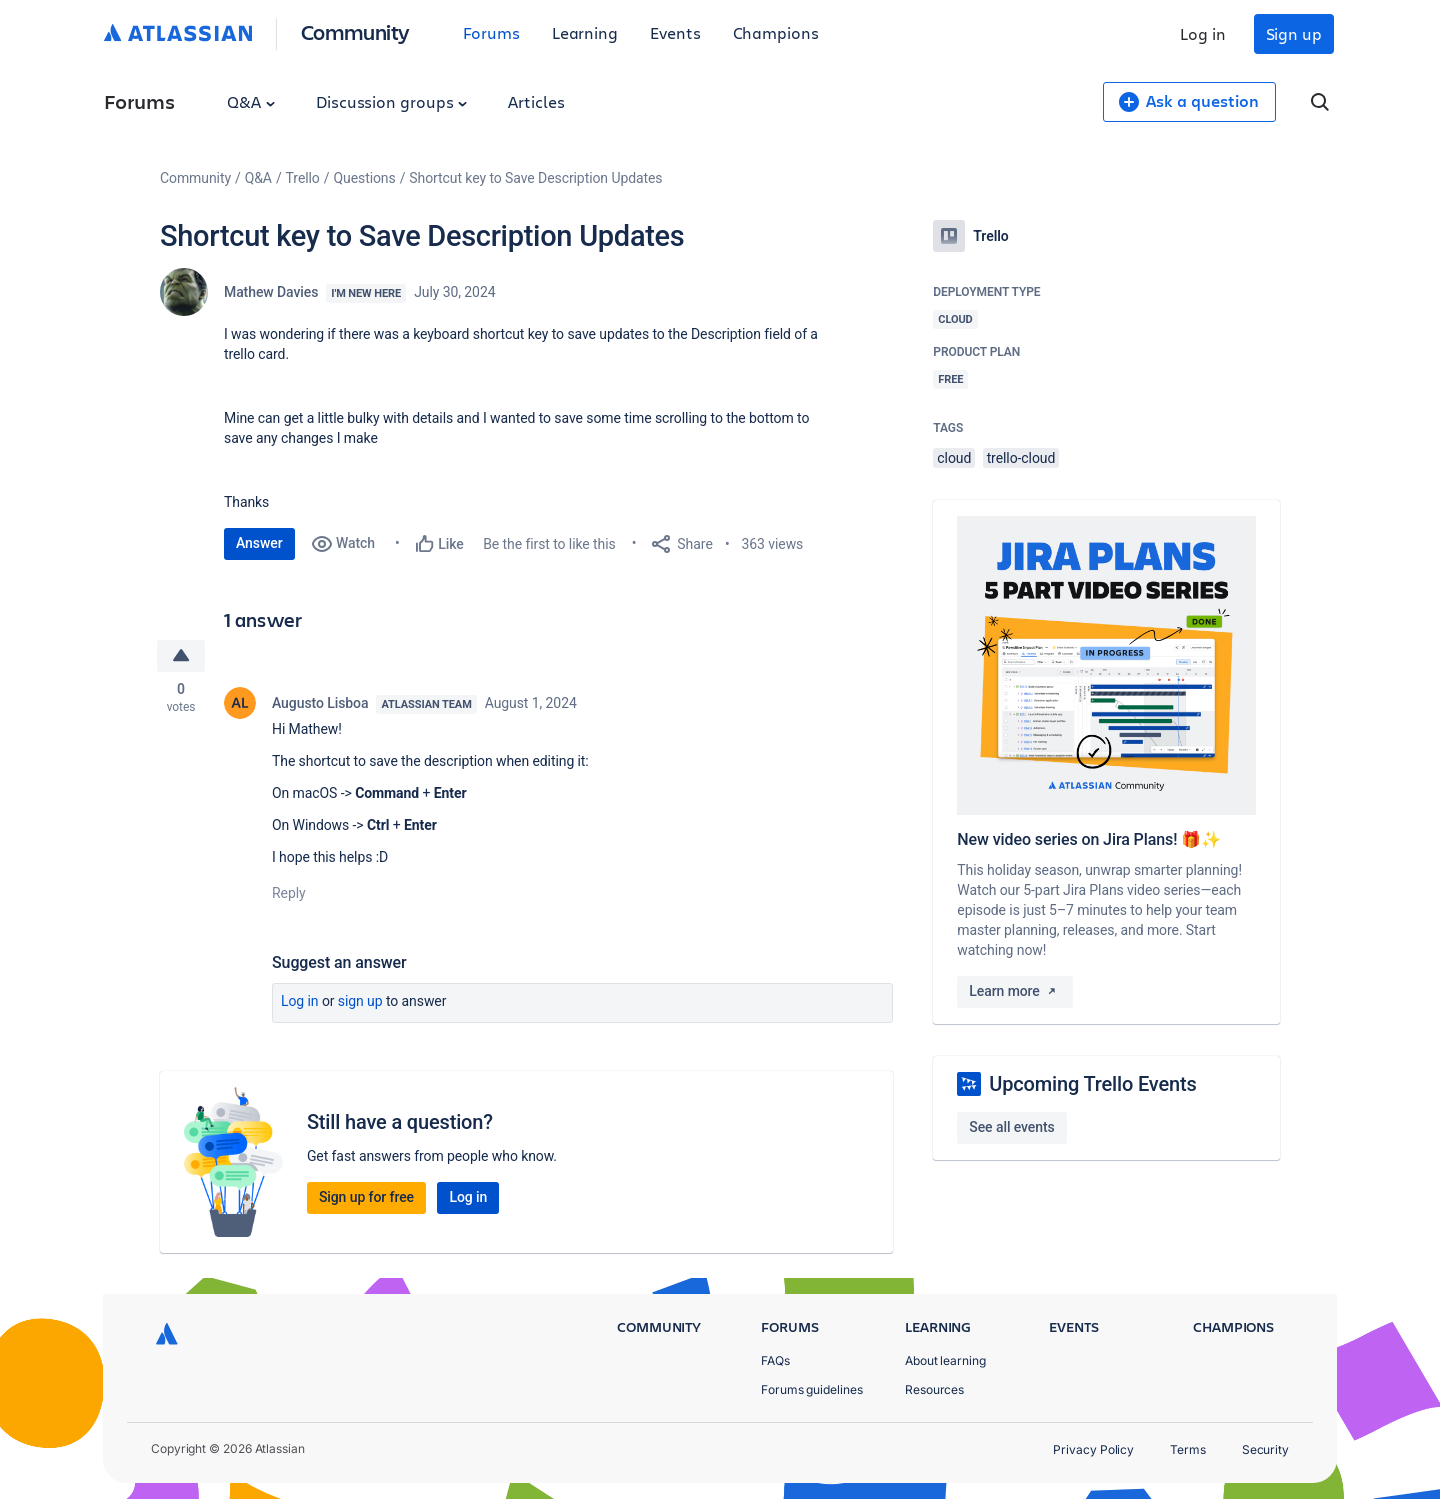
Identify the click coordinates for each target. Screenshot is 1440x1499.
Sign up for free (366, 1198)
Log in (1203, 33)
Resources (934, 1389)
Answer (259, 543)
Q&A (251, 101)
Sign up (1294, 33)
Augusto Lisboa (320, 704)
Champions (776, 32)
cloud (954, 458)
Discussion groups (392, 101)
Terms (1188, 1449)
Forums (491, 32)
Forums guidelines (812, 1389)
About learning (945, 1360)
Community (355, 31)
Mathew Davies (271, 292)
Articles (536, 101)
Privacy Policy (1093, 1449)
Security (1265, 1449)
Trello (303, 178)
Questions (364, 178)
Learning (585, 32)
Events (675, 32)
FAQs (775, 1360)
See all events (1011, 1127)
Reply (289, 894)
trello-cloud (1021, 458)
